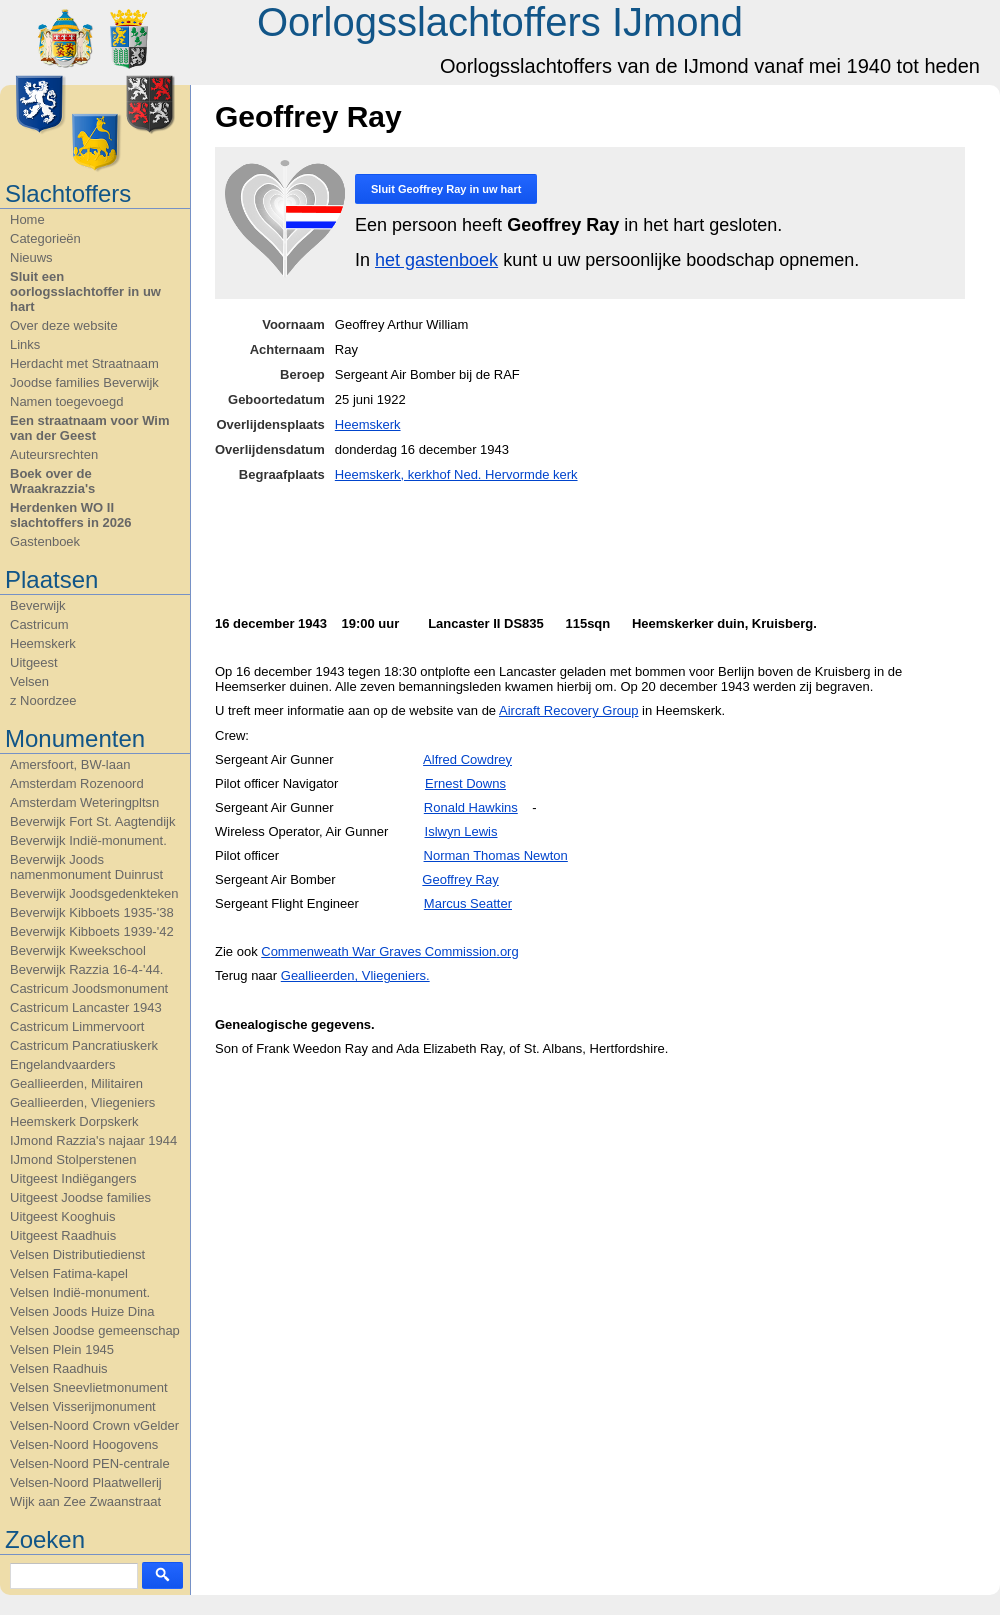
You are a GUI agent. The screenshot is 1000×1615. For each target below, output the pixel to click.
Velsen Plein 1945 (62, 1349)
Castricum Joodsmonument (89, 988)
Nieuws (31, 257)
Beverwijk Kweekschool (78, 950)
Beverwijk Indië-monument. (88, 840)
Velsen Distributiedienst (77, 1254)
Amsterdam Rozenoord (77, 783)
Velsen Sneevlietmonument (89, 1387)
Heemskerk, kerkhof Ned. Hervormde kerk (456, 474)
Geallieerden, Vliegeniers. (355, 975)
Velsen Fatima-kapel (69, 1273)
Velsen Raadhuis (59, 1368)
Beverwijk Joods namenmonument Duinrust (86, 867)
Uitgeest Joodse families (80, 1197)
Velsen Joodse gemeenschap (95, 1330)
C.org (389, 951)
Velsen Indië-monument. (80, 1292)
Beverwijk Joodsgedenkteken (94, 893)
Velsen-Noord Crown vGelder (94, 1425)
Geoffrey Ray (460, 879)
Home (27, 219)
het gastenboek (436, 260)
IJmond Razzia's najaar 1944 (93, 1140)
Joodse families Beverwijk (84, 382)
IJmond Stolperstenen (73, 1159)
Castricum (39, 624)
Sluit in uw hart (446, 189)
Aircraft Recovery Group (568, 710)
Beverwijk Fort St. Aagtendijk (92, 821)
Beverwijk (38, 605)
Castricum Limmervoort (77, 1026)
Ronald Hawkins (471, 807)
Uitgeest (34, 662)
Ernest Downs (465, 783)
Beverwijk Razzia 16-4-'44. (87, 969)
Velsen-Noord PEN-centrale (90, 1463)
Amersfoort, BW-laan (70, 764)
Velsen (29, 681)
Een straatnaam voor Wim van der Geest (90, 428)
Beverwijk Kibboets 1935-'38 (92, 912)
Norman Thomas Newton (496, 855)
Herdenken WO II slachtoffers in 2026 (70, 515)
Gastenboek (45, 541)
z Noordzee (43, 700)
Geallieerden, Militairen (76, 1083)
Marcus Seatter (468, 903)
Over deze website (64, 325)
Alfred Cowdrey (467, 759)
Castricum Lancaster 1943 (86, 1007)
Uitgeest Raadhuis (63, 1235)
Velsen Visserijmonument (83, 1406)
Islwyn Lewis (461, 831)
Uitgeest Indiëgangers (73, 1178)
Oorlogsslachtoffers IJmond (500, 22)
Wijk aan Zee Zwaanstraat (85, 1501)
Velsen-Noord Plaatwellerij (86, 1482)
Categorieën (45, 238)
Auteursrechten (54, 454)
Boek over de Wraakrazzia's (52, 481)
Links (25, 344)
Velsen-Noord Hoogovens (84, 1444)
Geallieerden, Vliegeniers (82, 1102)
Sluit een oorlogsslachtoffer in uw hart (85, 291)
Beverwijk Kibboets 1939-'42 (92, 931)
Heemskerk (43, 643)
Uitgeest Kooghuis (63, 1216)
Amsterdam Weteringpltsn (84, 802)
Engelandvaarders (63, 1064)
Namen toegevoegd (66, 401)
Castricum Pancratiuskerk (84, 1045)
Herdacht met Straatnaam (84, 363)
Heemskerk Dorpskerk (74, 1121)
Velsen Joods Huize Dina (82, 1311)
